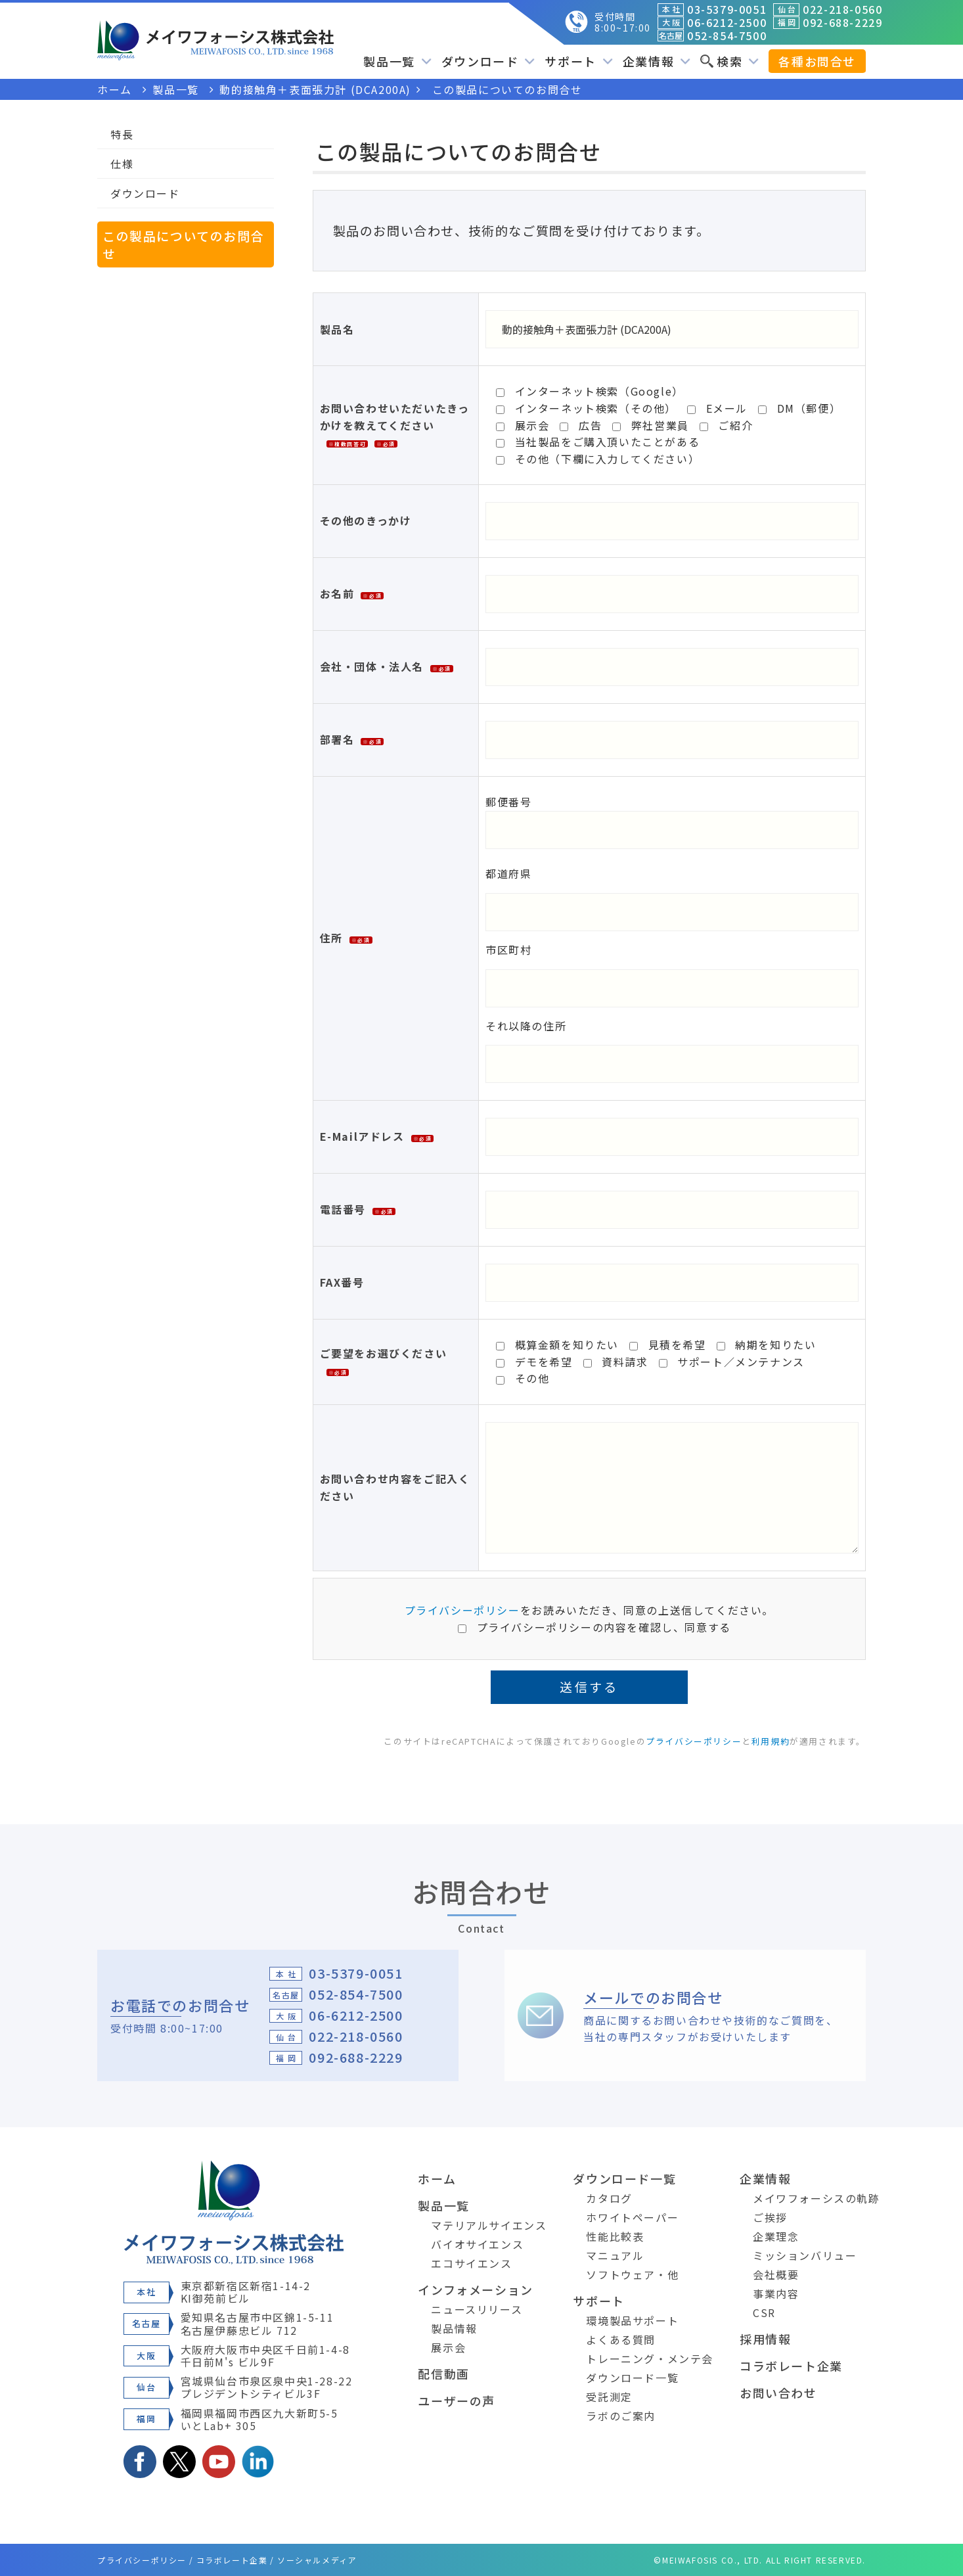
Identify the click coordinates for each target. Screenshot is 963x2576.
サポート (578, 61)
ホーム (437, 2178)
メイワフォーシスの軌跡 (816, 2198)
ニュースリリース (476, 2309)
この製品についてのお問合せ (183, 244)
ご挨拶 (770, 2217)
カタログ (609, 2198)
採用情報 (765, 2338)
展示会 (448, 2347)
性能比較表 (615, 2236)
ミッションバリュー (805, 2255)
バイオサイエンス (477, 2244)
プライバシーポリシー (462, 1610)
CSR (764, 2312)
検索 (729, 61)
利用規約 (770, 1741)
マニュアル (615, 2255)
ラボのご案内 (621, 2416)
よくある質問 (621, 2339)
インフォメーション (475, 2289)
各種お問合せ (817, 61)
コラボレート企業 (791, 2365)
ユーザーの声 (456, 2400)
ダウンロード (488, 61)
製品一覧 (397, 61)
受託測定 (609, 2396)
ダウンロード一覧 (624, 2178)
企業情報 (656, 61)
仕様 (121, 164)
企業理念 (776, 2236)
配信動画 (443, 2373)
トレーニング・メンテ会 (649, 2358)
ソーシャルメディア (317, 2559)
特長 (121, 134)
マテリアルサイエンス (489, 2225)
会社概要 (776, 2274)
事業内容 (776, 2293)
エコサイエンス (471, 2263)
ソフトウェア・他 (632, 2274)
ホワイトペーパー (632, 2217)
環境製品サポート (632, 2320)
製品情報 (454, 2328)
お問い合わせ (778, 2392)
